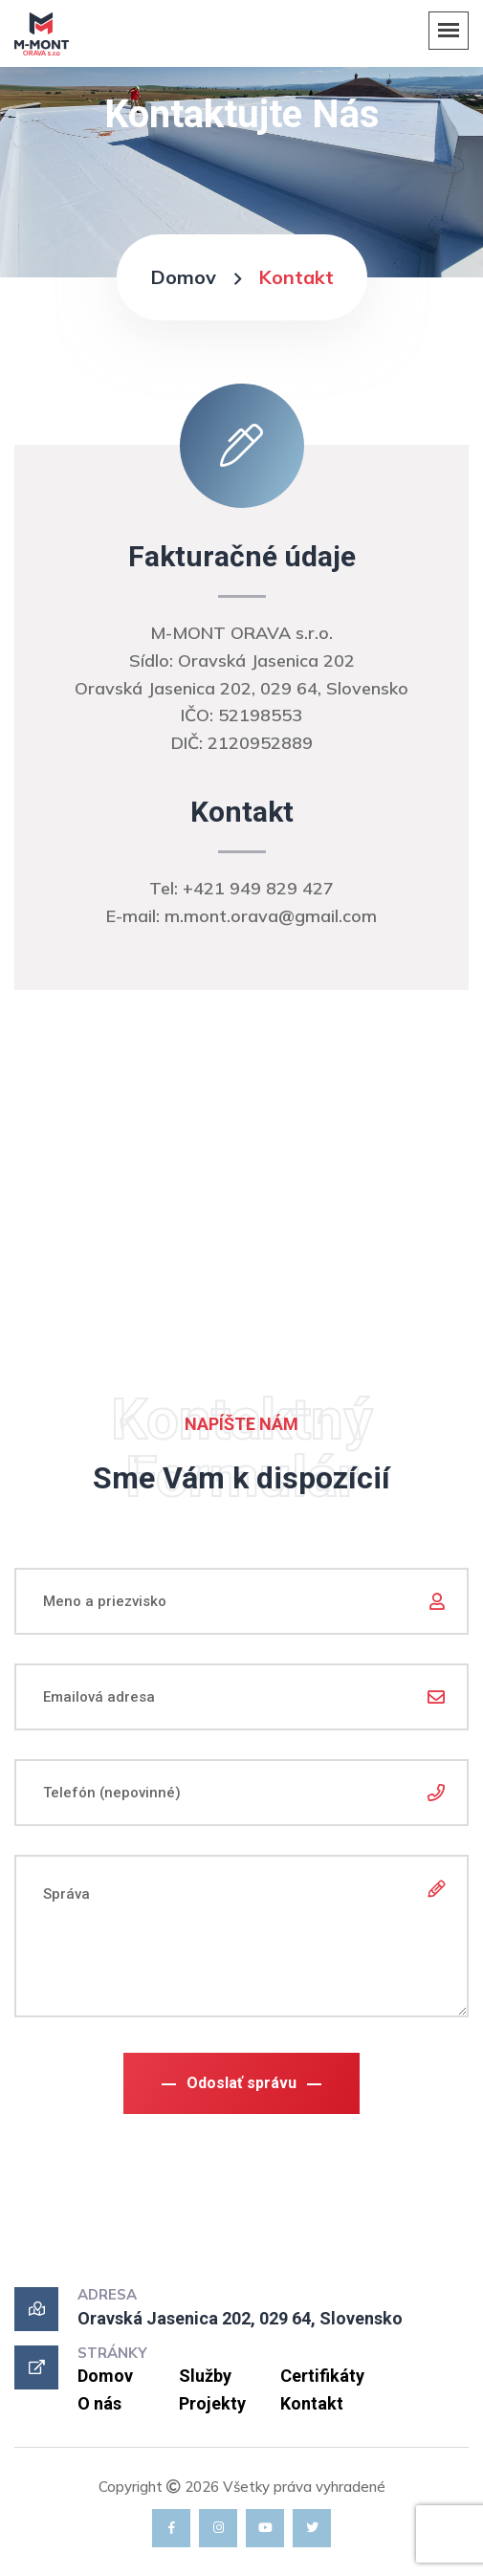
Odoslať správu (241, 2083)
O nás (99, 2403)
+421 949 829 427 (258, 888)
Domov (183, 277)
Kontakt (311, 2403)
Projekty (212, 2403)
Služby (205, 2376)
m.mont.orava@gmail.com (271, 916)
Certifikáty (322, 2376)
